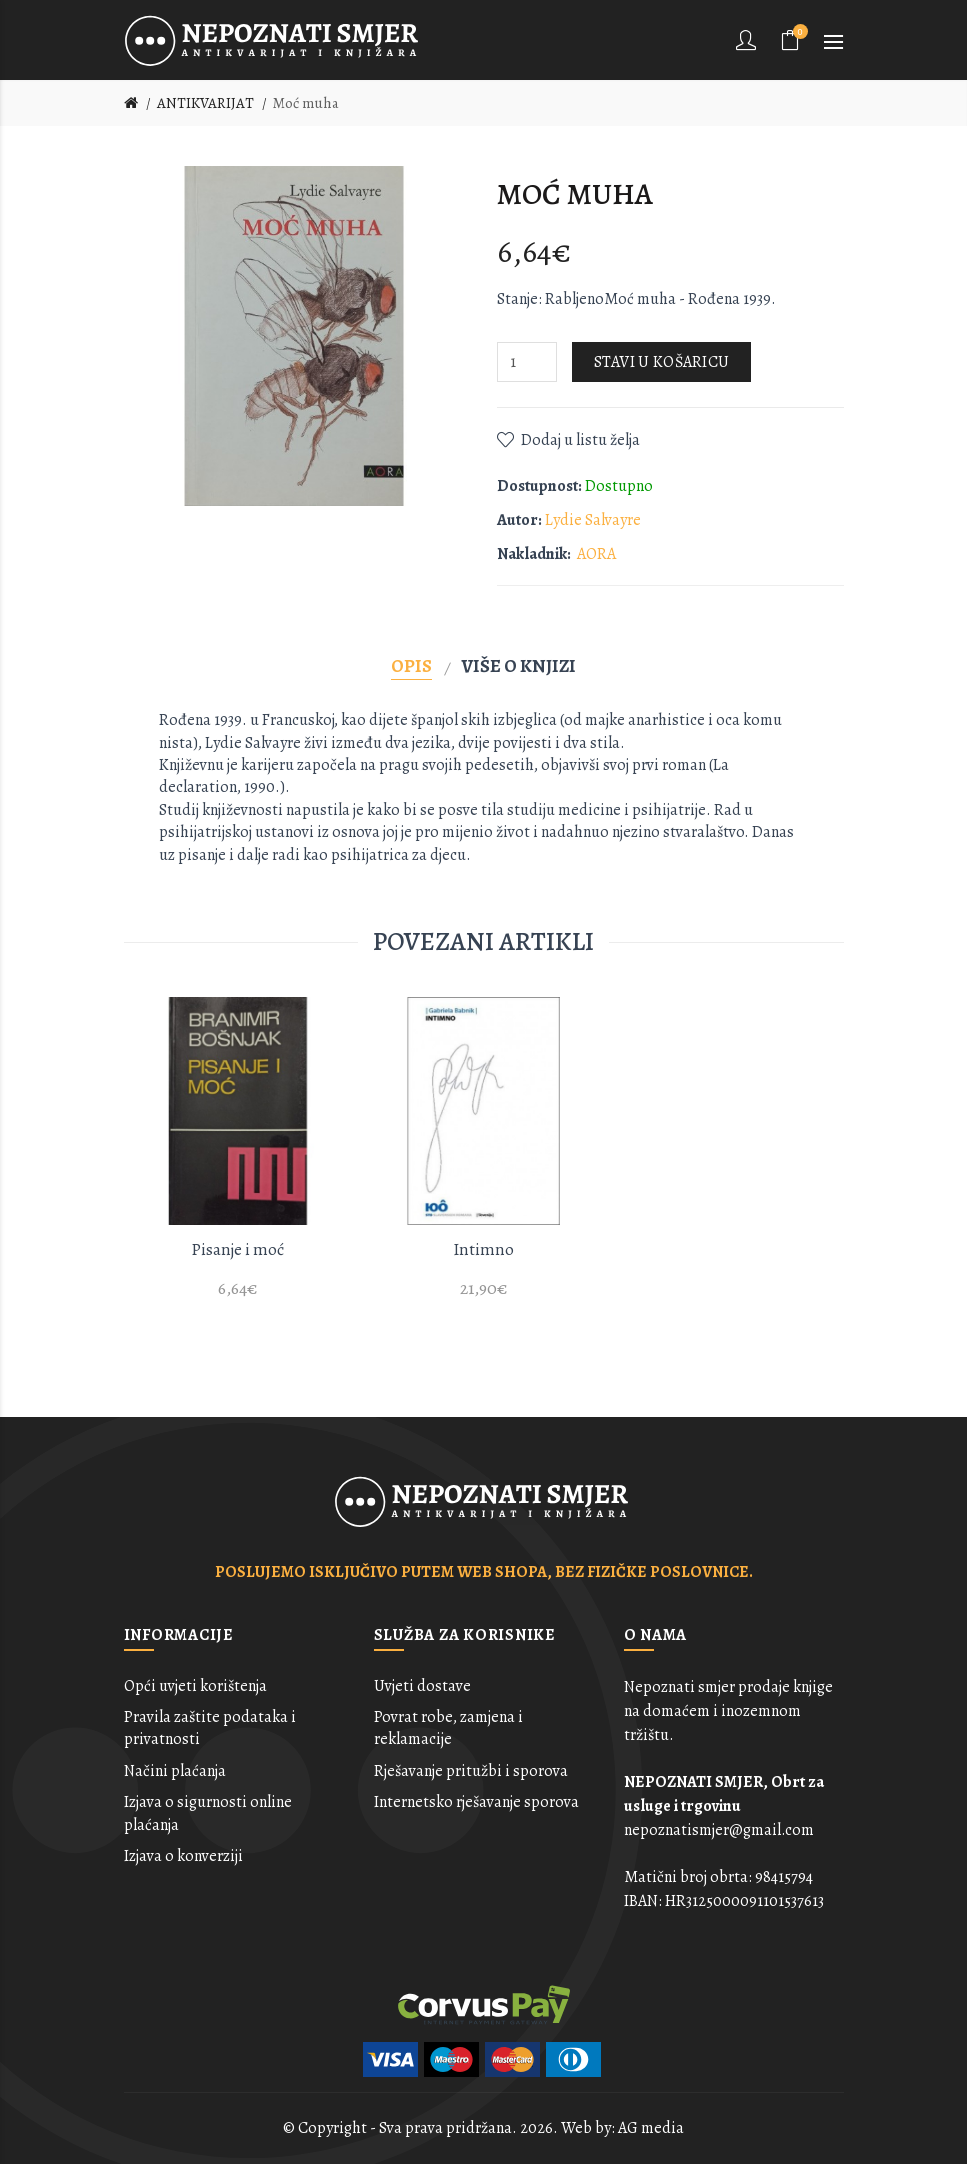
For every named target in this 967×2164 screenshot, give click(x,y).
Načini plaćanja (175, 1771)
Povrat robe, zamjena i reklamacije (448, 1728)
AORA (596, 554)
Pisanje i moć (237, 1249)
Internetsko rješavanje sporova (476, 1802)
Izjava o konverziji (183, 1856)
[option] (238, 1159)
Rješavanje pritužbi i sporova (471, 1771)
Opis (411, 665)
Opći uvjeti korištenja (195, 1686)
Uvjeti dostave (422, 1686)
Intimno (483, 1249)
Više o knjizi (519, 665)
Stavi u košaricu (662, 362)
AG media (651, 2128)
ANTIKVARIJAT (205, 103)
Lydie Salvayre (593, 520)
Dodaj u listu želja (580, 440)
